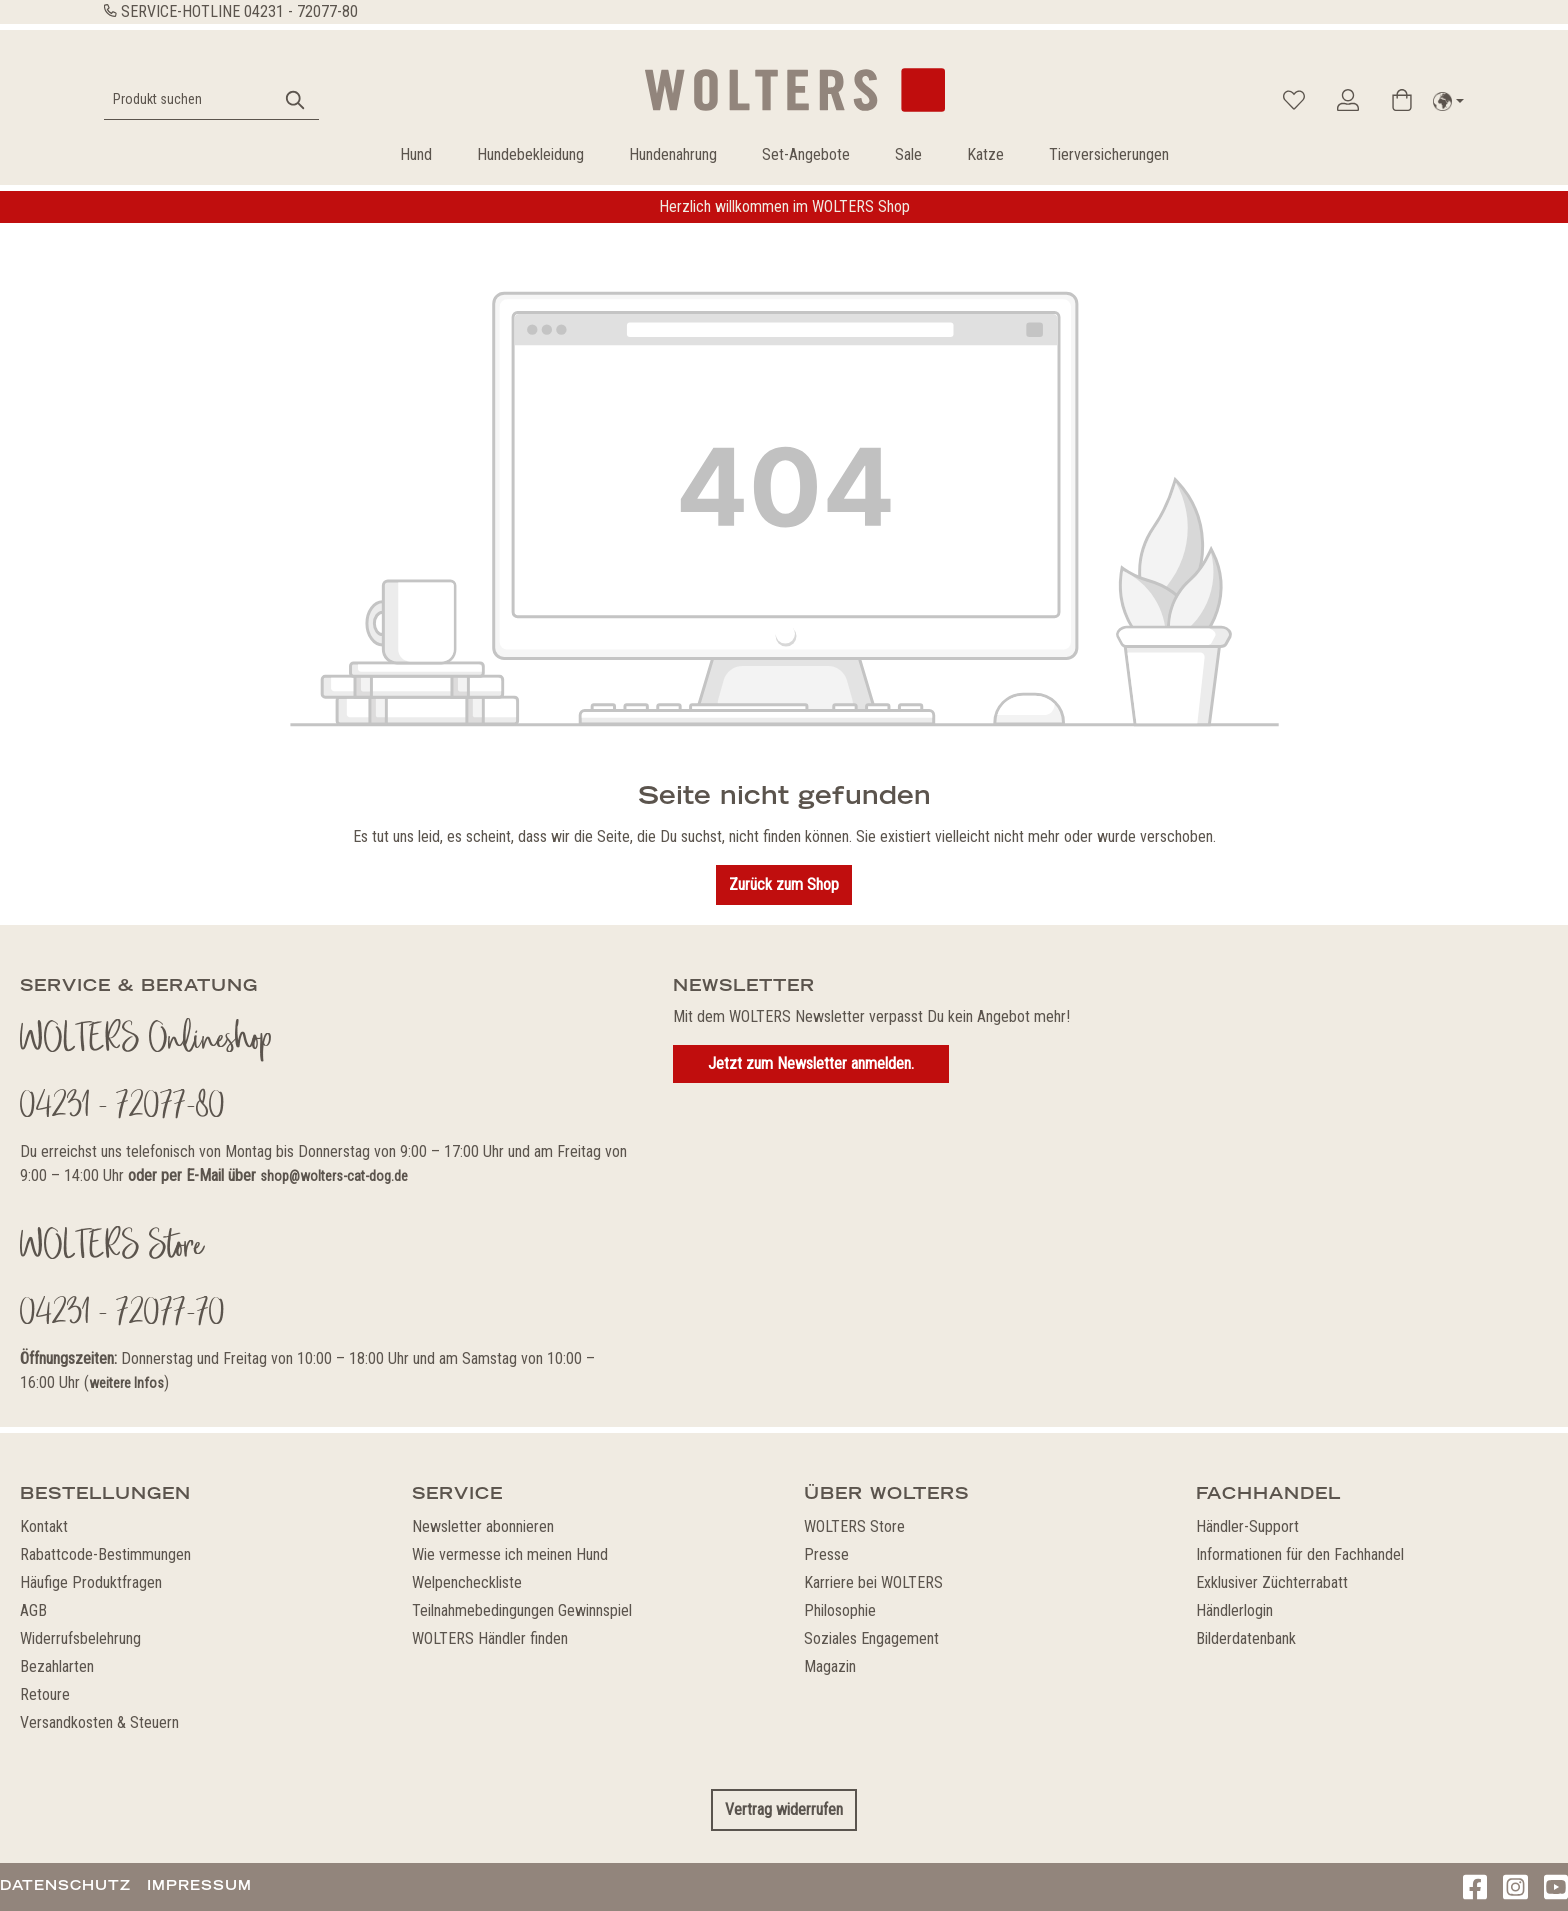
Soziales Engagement (871, 1638)
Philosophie (840, 1610)
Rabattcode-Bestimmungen (105, 1554)
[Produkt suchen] (189, 99)
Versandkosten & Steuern (99, 1722)
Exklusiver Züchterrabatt (1272, 1582)
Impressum (199, 1885)
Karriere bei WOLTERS (873, 1582)
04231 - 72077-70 (122, 1315)
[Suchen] (296, 99)
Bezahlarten (57, 1666)
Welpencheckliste (467, 1582)
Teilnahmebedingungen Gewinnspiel (522, 1610)
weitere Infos (126, 1383)
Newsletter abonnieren (483, 1526)
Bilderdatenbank (1246, 1638)
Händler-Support (1247, 1526)
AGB (33, 1610)
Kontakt (44, 1526)
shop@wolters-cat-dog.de (334, 1176)
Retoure (45, 1694)
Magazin (830, 1666)
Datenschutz (65, 1885)
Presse (826, 1554)
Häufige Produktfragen (91, 1582)
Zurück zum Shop (784, 884)
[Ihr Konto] (1348, 100)
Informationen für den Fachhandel (1300, 1554)
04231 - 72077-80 (301, 11)
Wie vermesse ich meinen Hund (510, 1554)
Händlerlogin (1234, 1610)
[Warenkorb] (1402, 100)
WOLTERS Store (854, 1526)
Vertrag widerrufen (784, 1809)
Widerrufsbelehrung (80, 1638)
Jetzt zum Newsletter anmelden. (811, 1063)
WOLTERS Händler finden (490, 1638)
